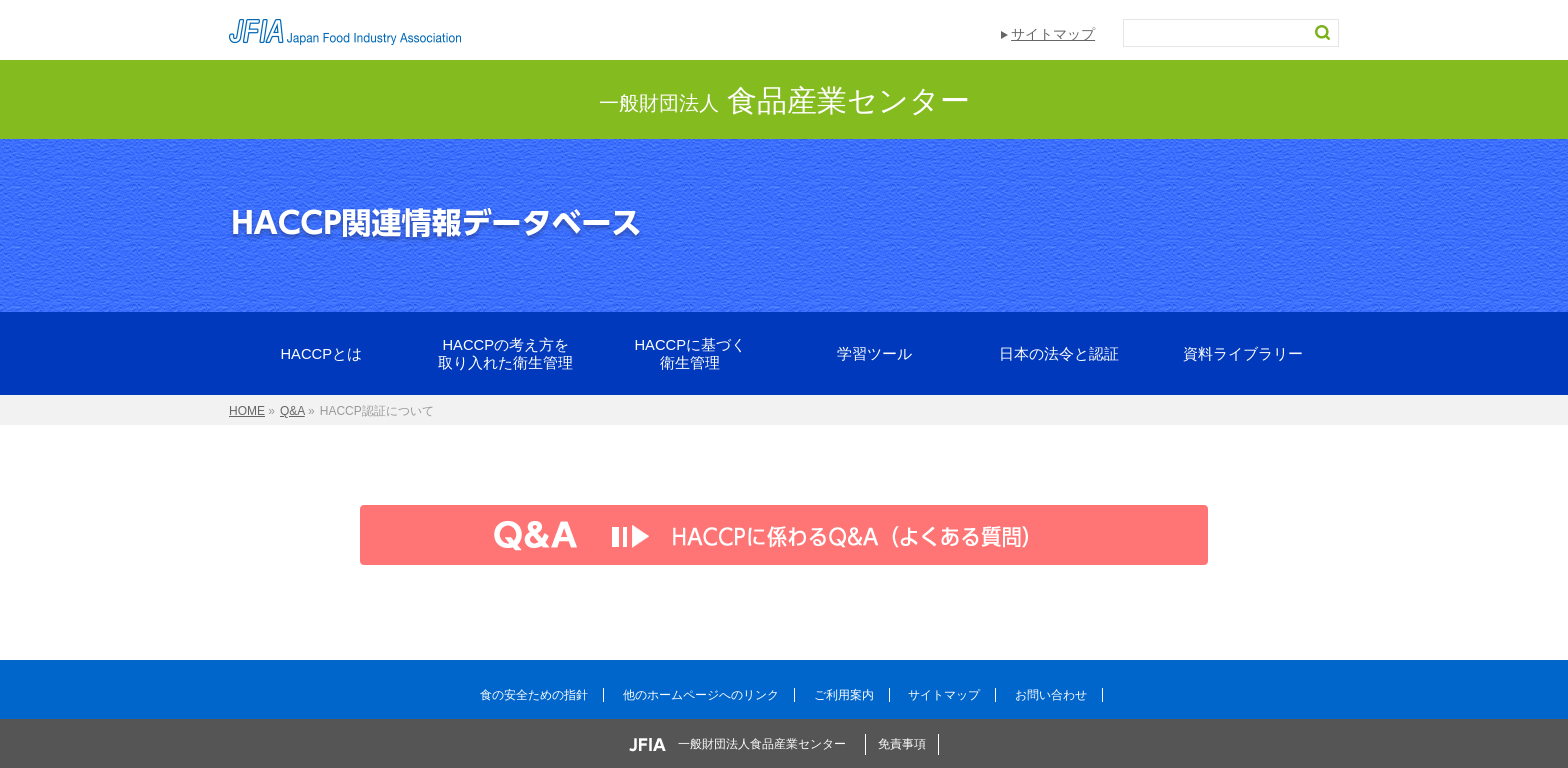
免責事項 (902, 744)
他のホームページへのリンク (701, 695)
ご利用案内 (844, 695)
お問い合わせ (1051, 695)
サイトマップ (1053, 34)
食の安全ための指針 (534, 695)
